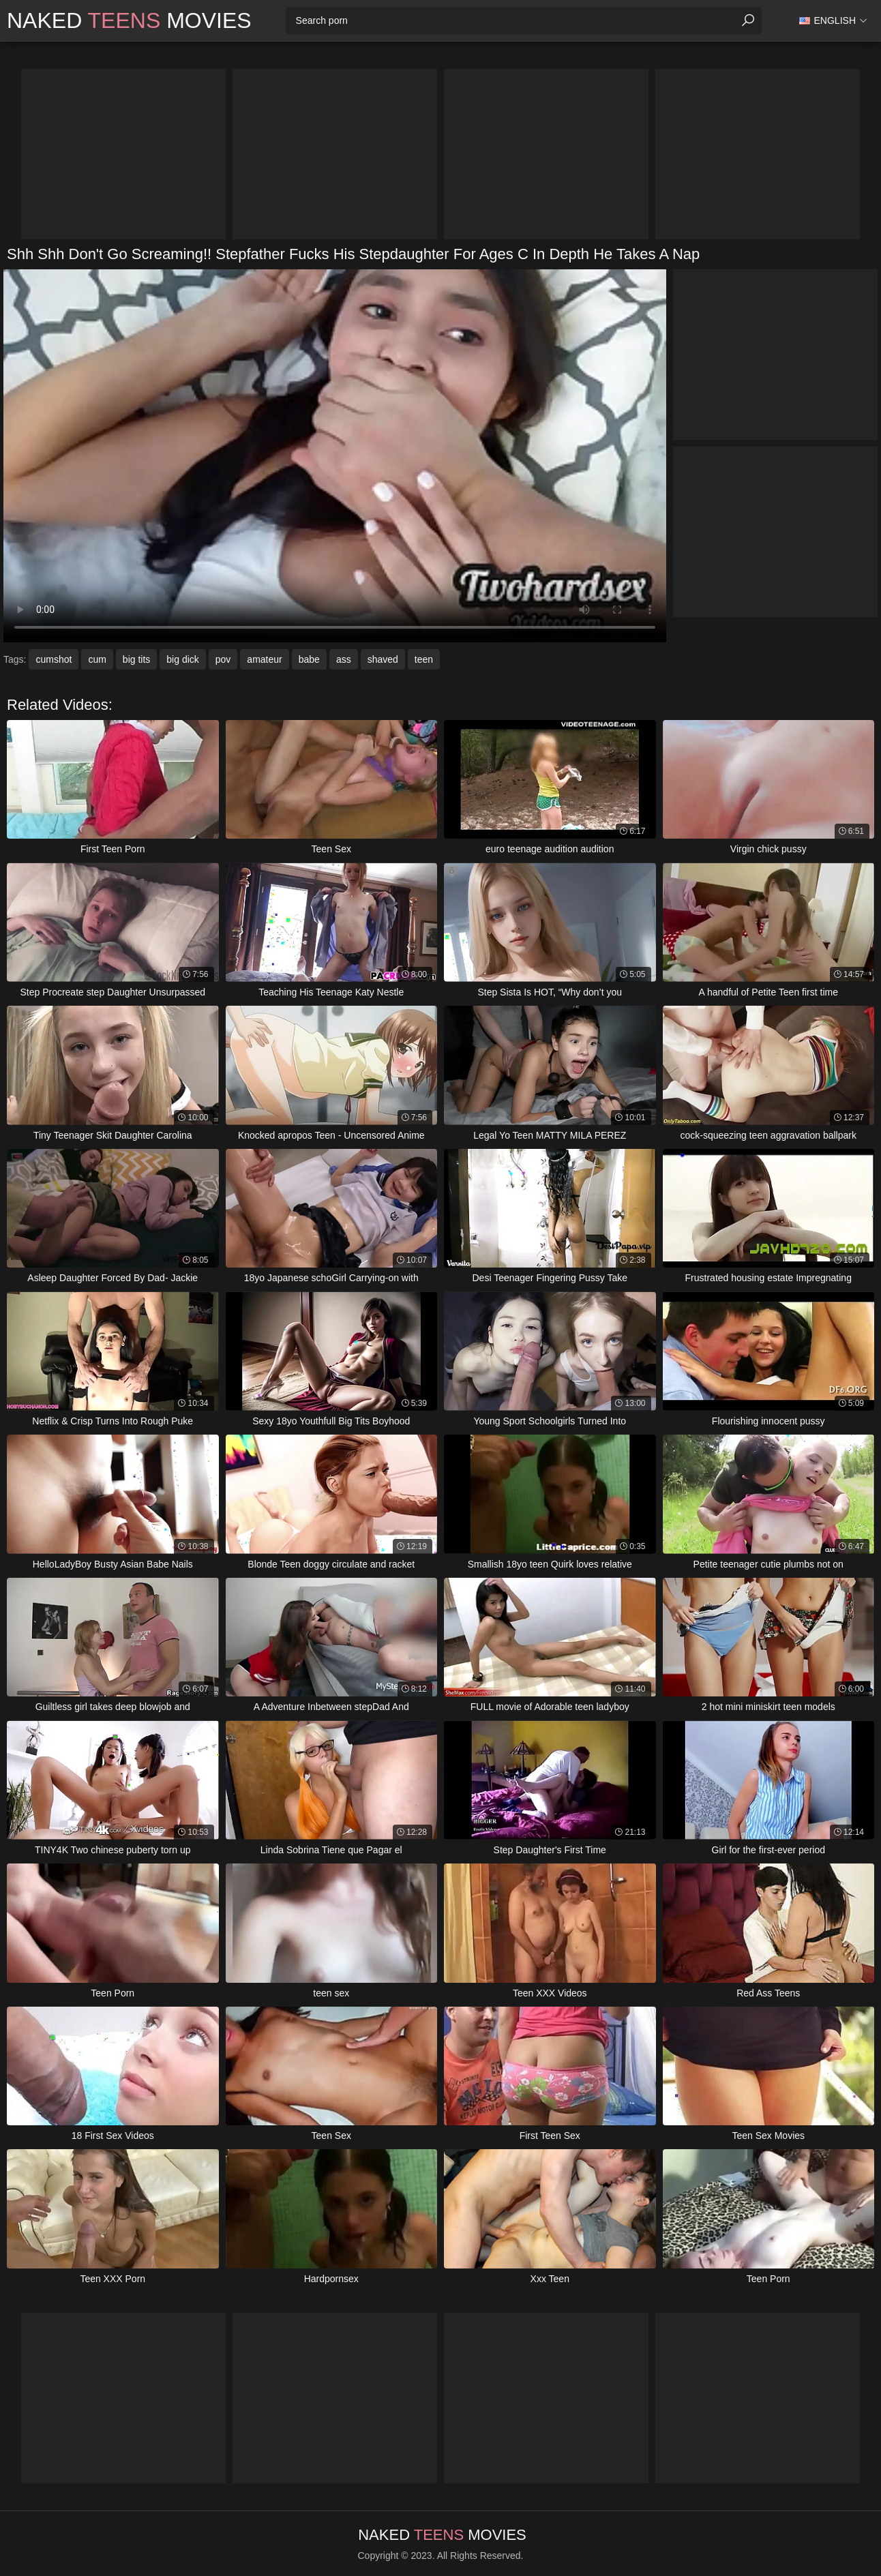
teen (424, 659)
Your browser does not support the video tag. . (334, 455)
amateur (264, 659)
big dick (182, 659)
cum (97, 659)
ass (343, 659)
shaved (383, 659)
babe (309, 659)
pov (223, 659)
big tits (136, 659)
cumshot (53, 659)
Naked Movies (129, 20)
